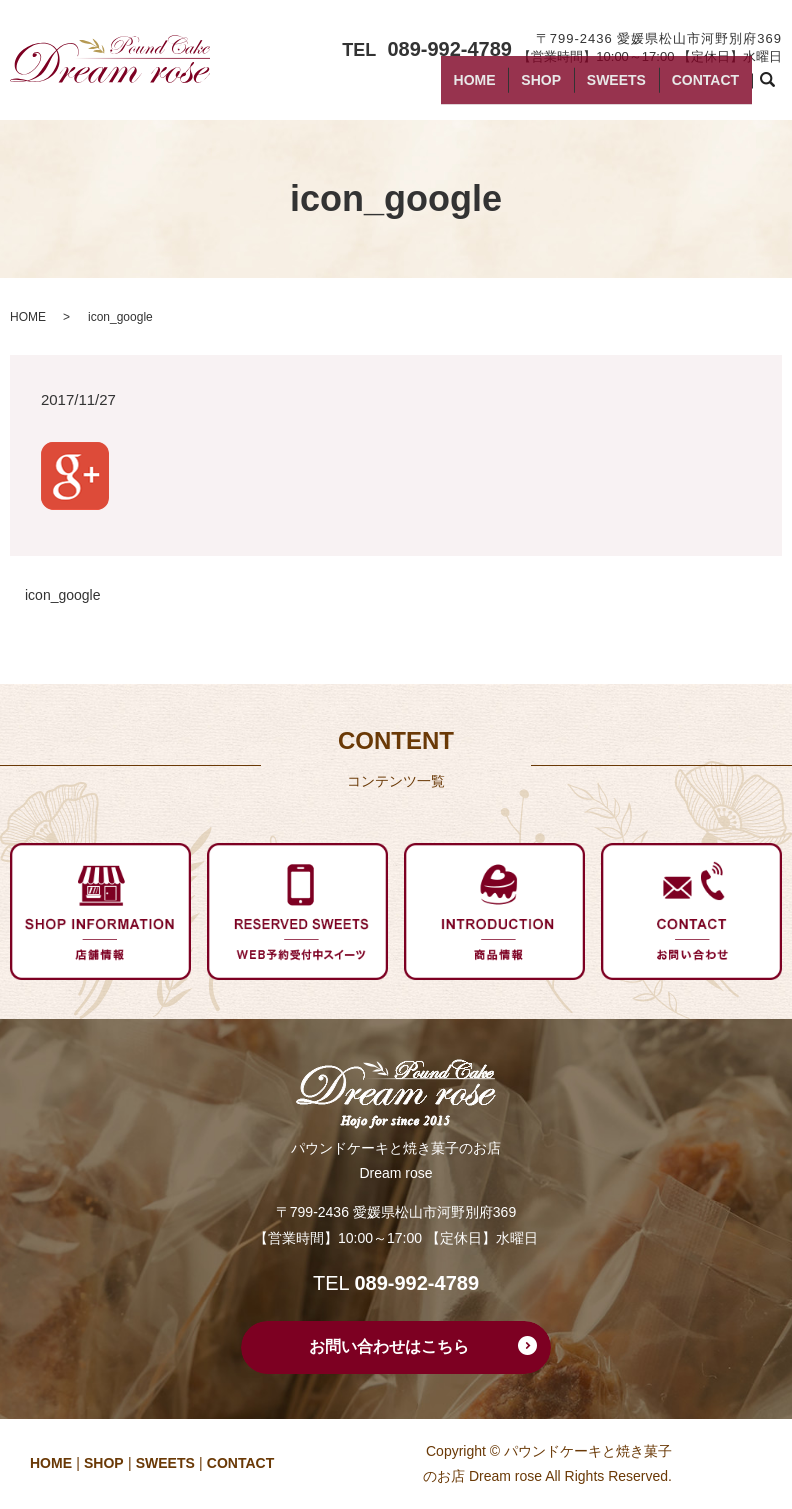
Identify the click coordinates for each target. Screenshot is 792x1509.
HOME (535, 88)
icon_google (63, 595)
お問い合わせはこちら (389, 1346)
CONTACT (713, 88)
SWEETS (642, 88)
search (780, 89)
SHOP (585, 88)
